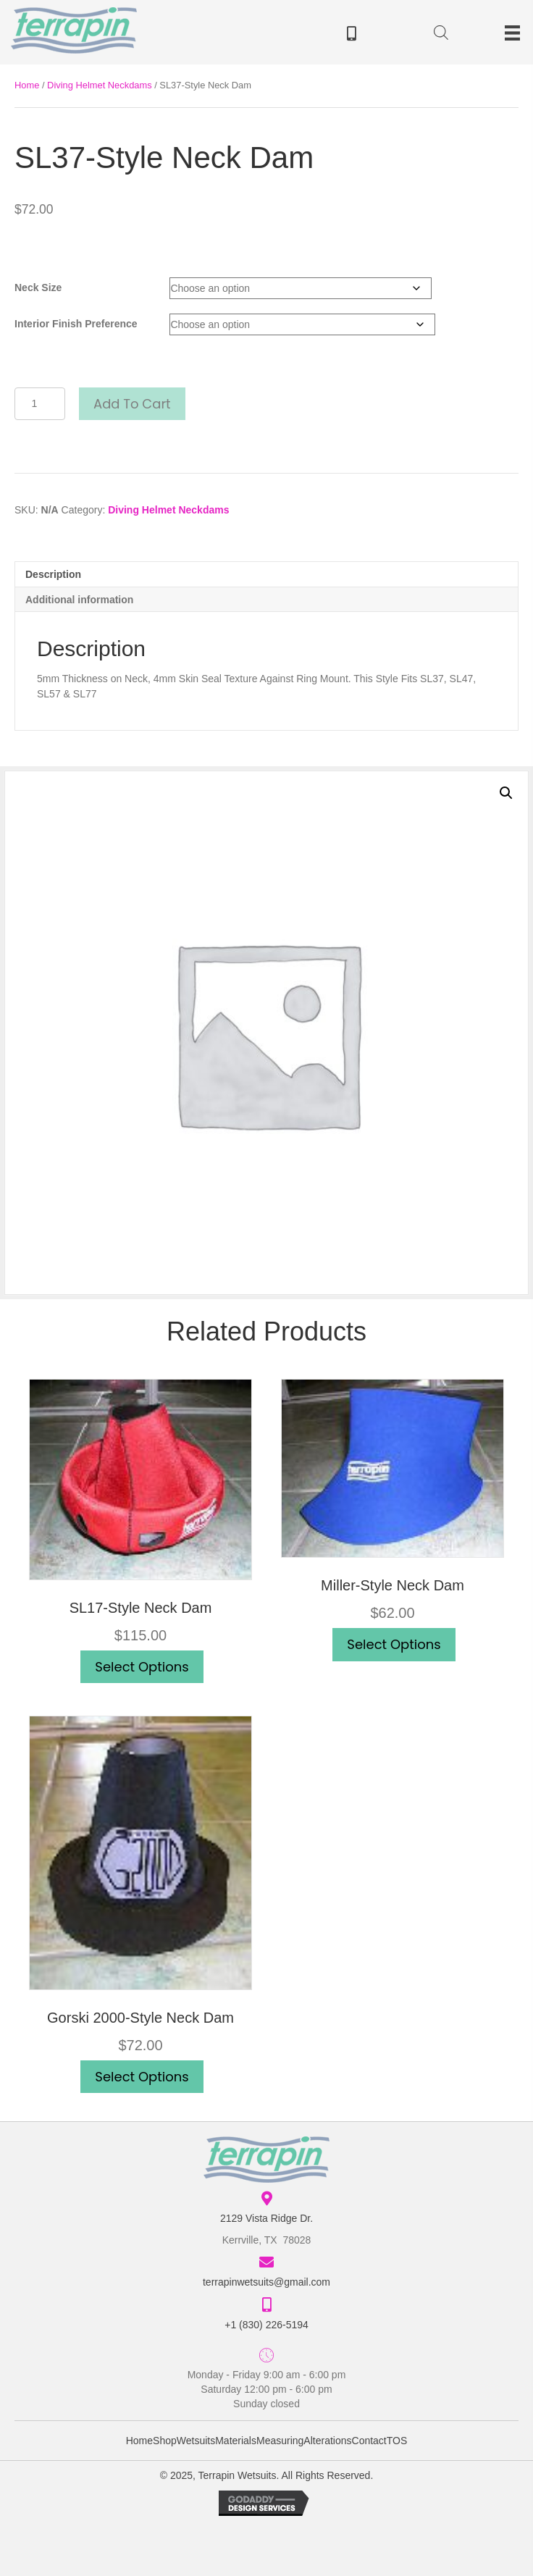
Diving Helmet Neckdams (99, 85)
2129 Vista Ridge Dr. (266, 2218)
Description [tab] (53, 574)
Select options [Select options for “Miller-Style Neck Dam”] (393, 1644)
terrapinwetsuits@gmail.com (266, 2282)
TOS (397, 2441)
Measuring (279, 2441)
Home (26, 85)
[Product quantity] (39, 403)
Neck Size (38, 287)
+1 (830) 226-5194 (266, 2324)
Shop (165, 2441)
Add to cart (132, 404)
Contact (369, 2441)
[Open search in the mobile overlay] (441, 34)
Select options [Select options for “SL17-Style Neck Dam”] (141, 1667)
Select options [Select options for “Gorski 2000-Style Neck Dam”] (141, 2077)
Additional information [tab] (79, 599)
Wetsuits (196, 2441)
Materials (235, 2441)
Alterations (327, 2441)
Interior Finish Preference (76, 324)
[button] (506, 793)
